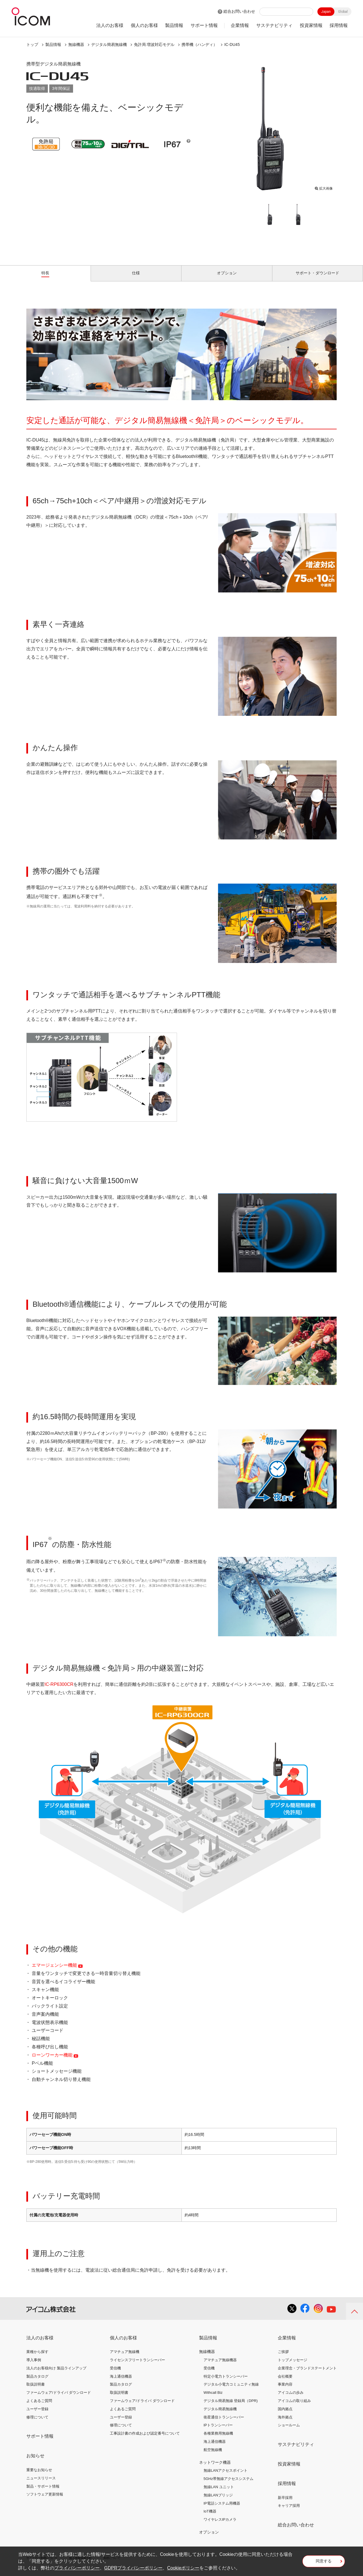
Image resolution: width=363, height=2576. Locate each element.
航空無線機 (213, 2456)
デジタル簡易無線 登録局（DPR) (231, 2407)
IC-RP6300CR (58, 1690)
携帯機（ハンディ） (199, 44)
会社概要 (285, 2383)
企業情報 (240, 25)
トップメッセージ (292, 2366)
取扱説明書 (35, 2391)
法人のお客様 (109, 25)
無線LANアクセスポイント (225, 2477)
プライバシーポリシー (77, 2568)
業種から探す (37, 2358)
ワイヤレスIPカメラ (220, 2526)
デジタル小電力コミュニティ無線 (231, 2391)
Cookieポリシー (183, 2568)
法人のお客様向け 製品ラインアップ (56, 2375)
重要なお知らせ (39, 2476)
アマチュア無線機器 (220, 2366)
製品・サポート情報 (42, 2492)
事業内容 (285, 2391)
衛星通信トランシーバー (224, 2423)
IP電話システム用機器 (222, 2509)
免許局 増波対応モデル (154, 44)
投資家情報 (311, 25)
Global (343, 12)
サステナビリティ (274, 25)
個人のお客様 (144, 25)
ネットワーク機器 (215, 2468)
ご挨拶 (283, 2358)
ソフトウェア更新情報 (44, 2501)
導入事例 (33, 2366)
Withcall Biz (213, 2399)
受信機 (115, 2375)
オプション (209, 2538)
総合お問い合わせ (239, 11)
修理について (37, 2423)
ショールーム (289, 2431)
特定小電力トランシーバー (226, 2383)
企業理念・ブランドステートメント (307, 2375)
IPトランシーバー (218, 2431)
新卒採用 (285, 2504)
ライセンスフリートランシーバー (137, 2366)
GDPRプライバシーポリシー (133, 2568)
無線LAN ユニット (219, 2493)
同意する (324, 2563)
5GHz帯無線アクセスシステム (228, 2485)
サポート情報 (204, 25)
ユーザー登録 (37, 2415)
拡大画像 (324, 187)
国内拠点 (285, 2415)
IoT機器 (210, 2518)
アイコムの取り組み (294, 2407)
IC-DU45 (232, 44)
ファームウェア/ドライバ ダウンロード (58, 2399)
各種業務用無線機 (218, 2440)
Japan (326, 12)
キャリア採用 (289, 2512)
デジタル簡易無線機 (109, 44)
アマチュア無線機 (124, 2358)
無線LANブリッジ (218, 2501)
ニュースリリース (41, 2484)
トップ (32, 44)
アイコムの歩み (291, 2399)
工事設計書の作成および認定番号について (145, 2440)
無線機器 (76, 44)
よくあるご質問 (39, 2407)
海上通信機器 (121, 2383)
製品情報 (174, 25)
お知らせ (35, 2462)
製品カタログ (37, 2383)
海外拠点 (285, 2423)
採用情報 (339, 25)
